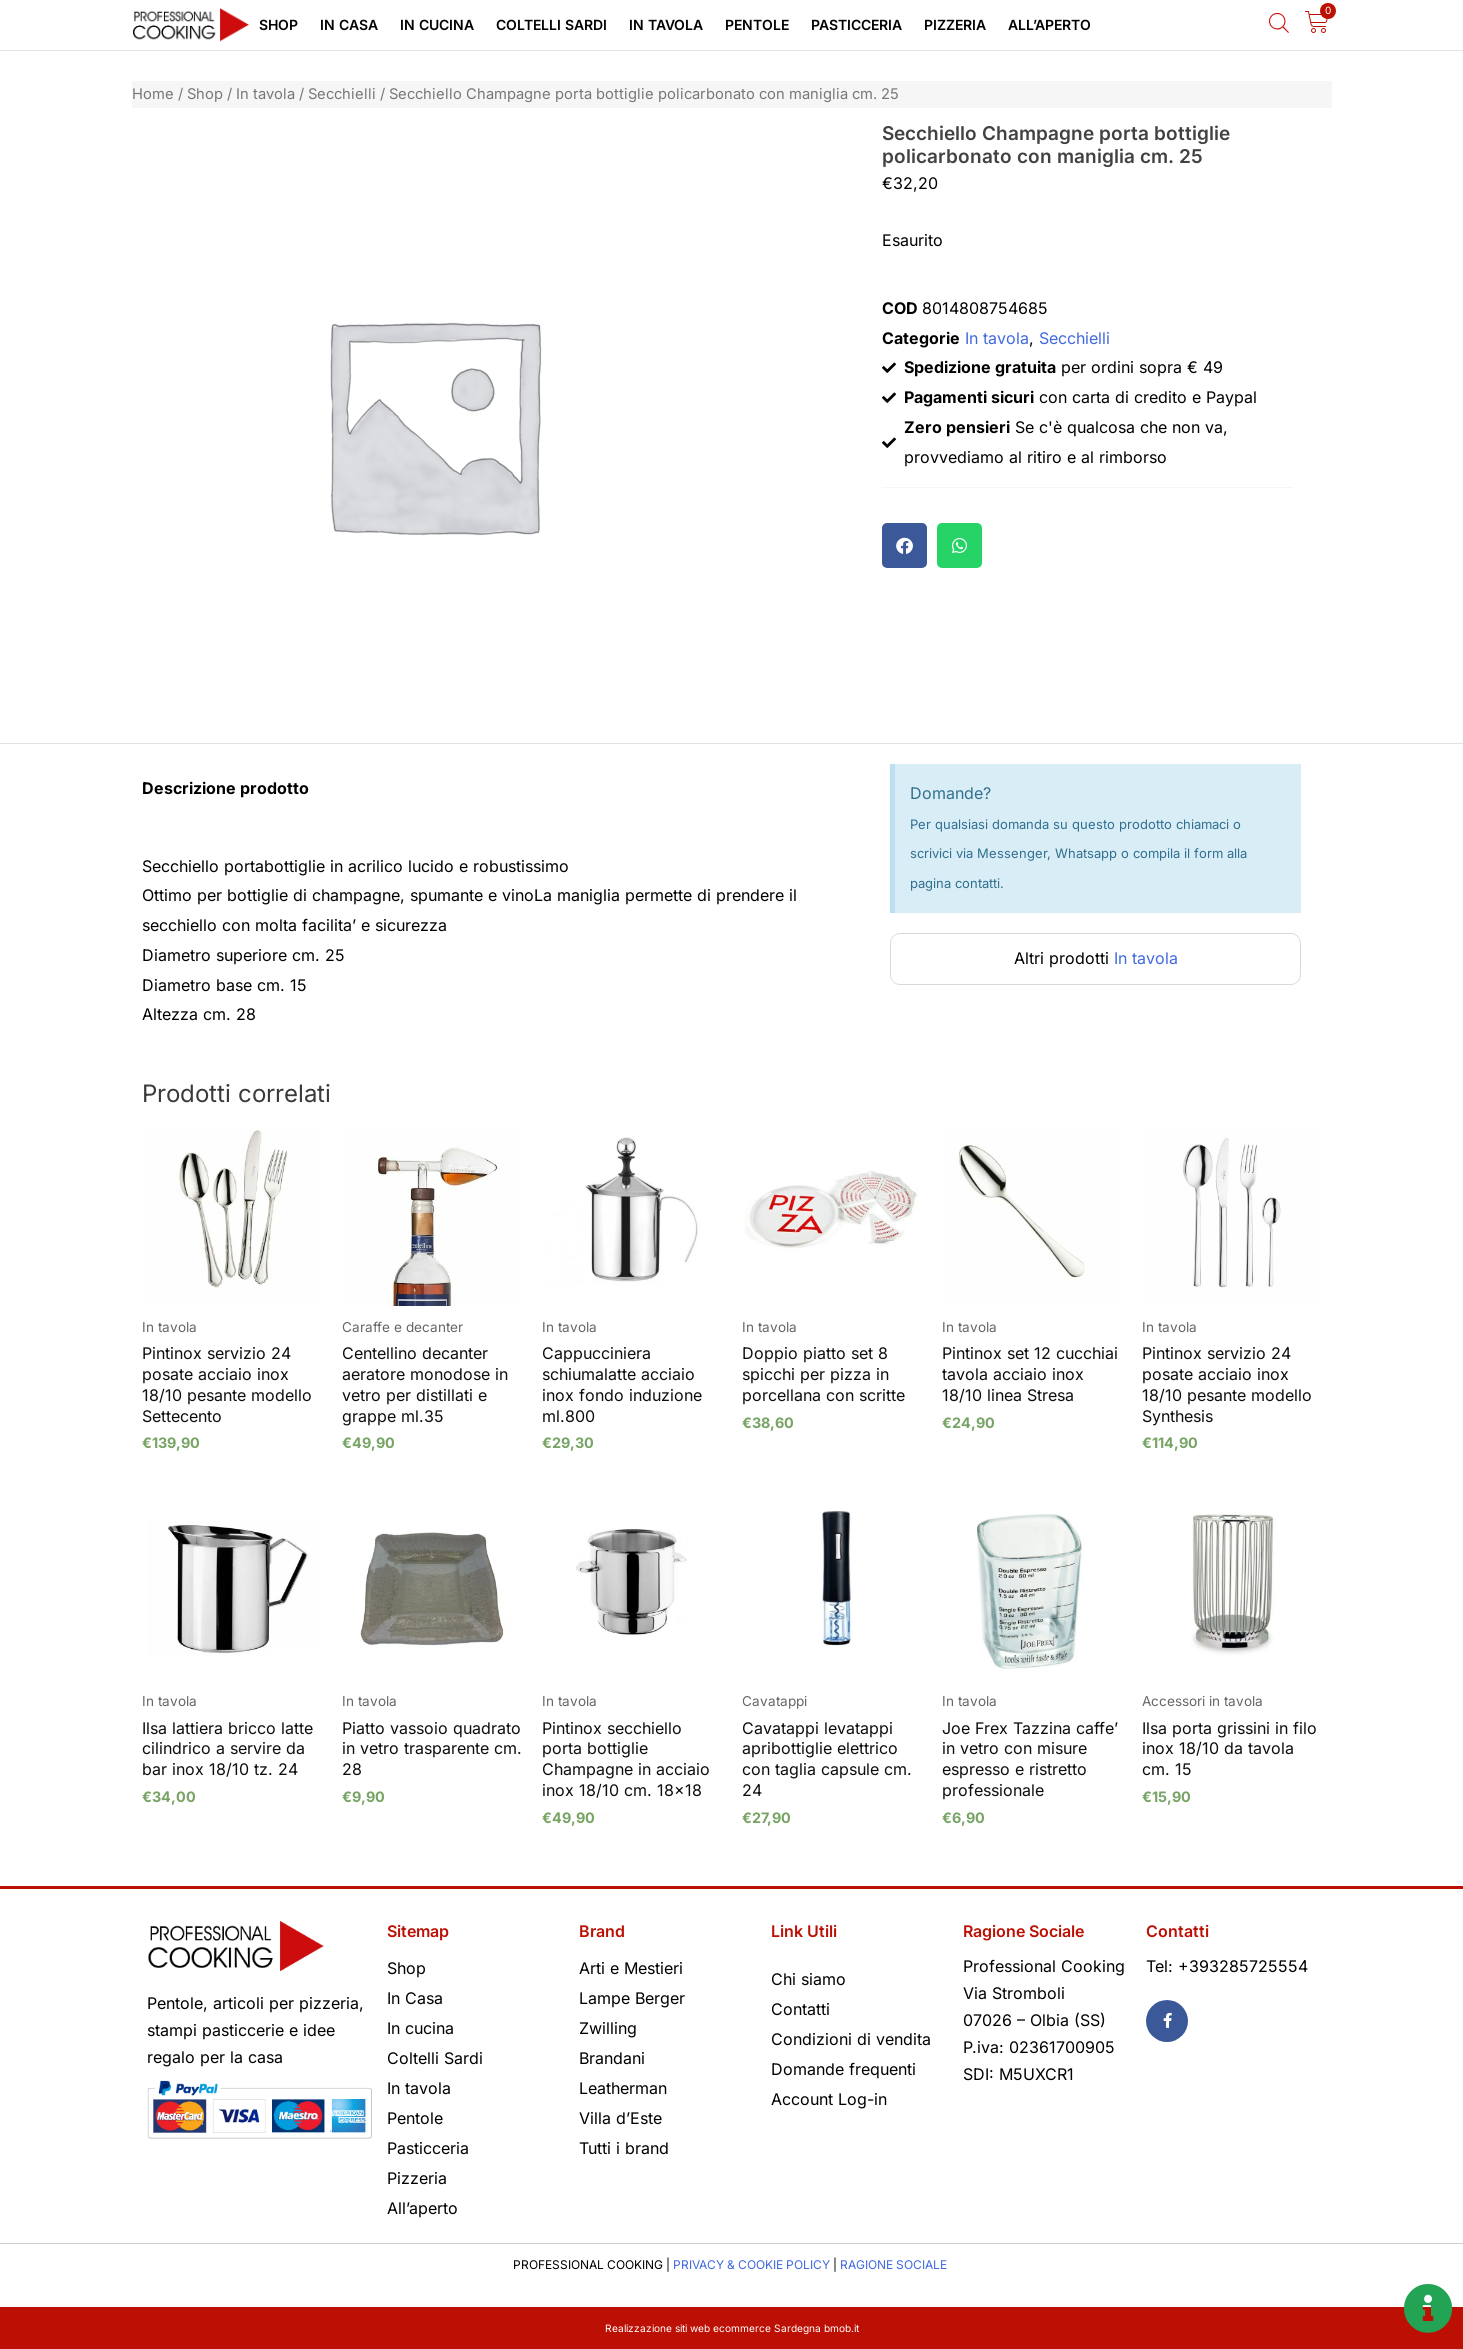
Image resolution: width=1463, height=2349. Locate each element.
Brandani (612, 2058)
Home (153, 94)
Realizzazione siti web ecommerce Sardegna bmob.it (731, 2327)
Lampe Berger (632, 1998)
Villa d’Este (620, 2118)
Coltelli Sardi (551, 24)
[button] (904, 545)
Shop (278, 24)
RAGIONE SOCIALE (893, 2264)
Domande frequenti (843, 2069)
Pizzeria (955, 24)
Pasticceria (856, 24)
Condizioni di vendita (851, 2039)
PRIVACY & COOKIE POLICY (751, 2264)
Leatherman (623, 2088)
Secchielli (342, 94)
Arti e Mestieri (631, 1968)
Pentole (757, 24)
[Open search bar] (1279, 22)
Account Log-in (829, 2099)
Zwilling (608, 2028)
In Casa (349, 24)
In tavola (666, 24)
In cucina (437, 24)
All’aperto (1049, 24)
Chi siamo (808, 1979)
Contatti (800, 2009)
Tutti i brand (624, 2148)
